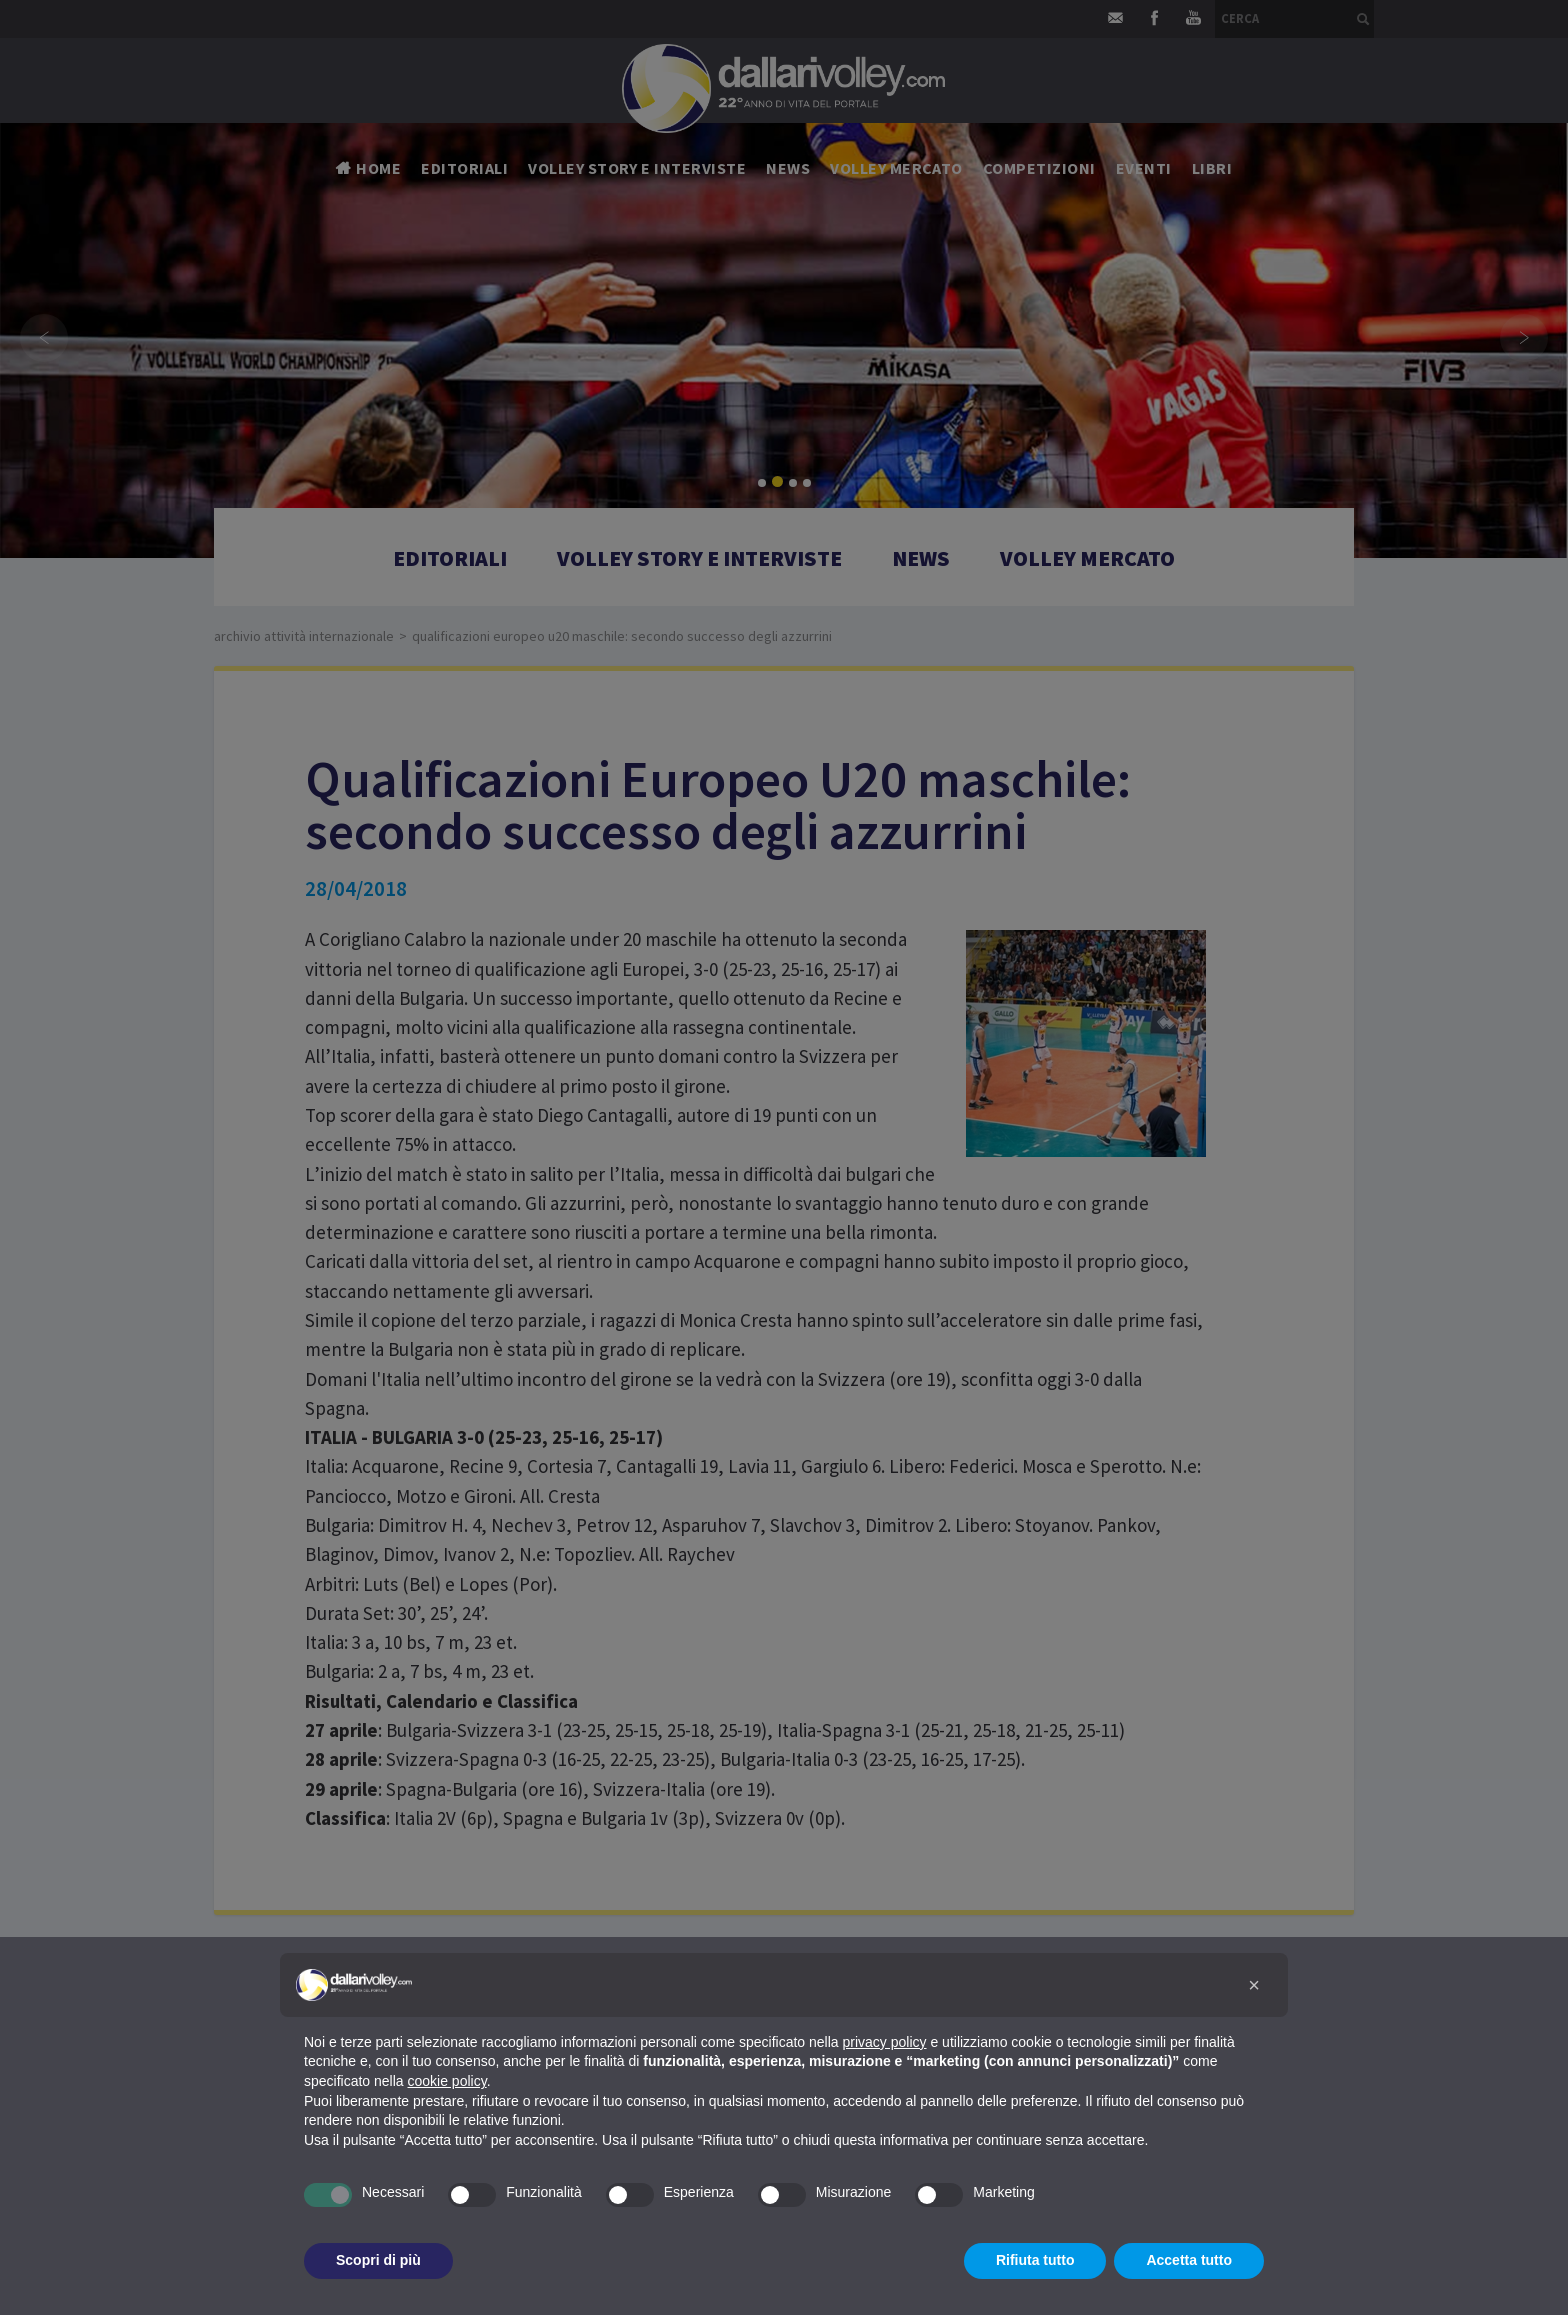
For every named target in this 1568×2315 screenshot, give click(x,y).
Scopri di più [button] (378, 2260)
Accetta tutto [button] (1189, 2260)
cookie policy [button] (447, 2081)
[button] (1254, 1985)
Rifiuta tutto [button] (1035, 2260)
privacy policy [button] (885, 2042)
